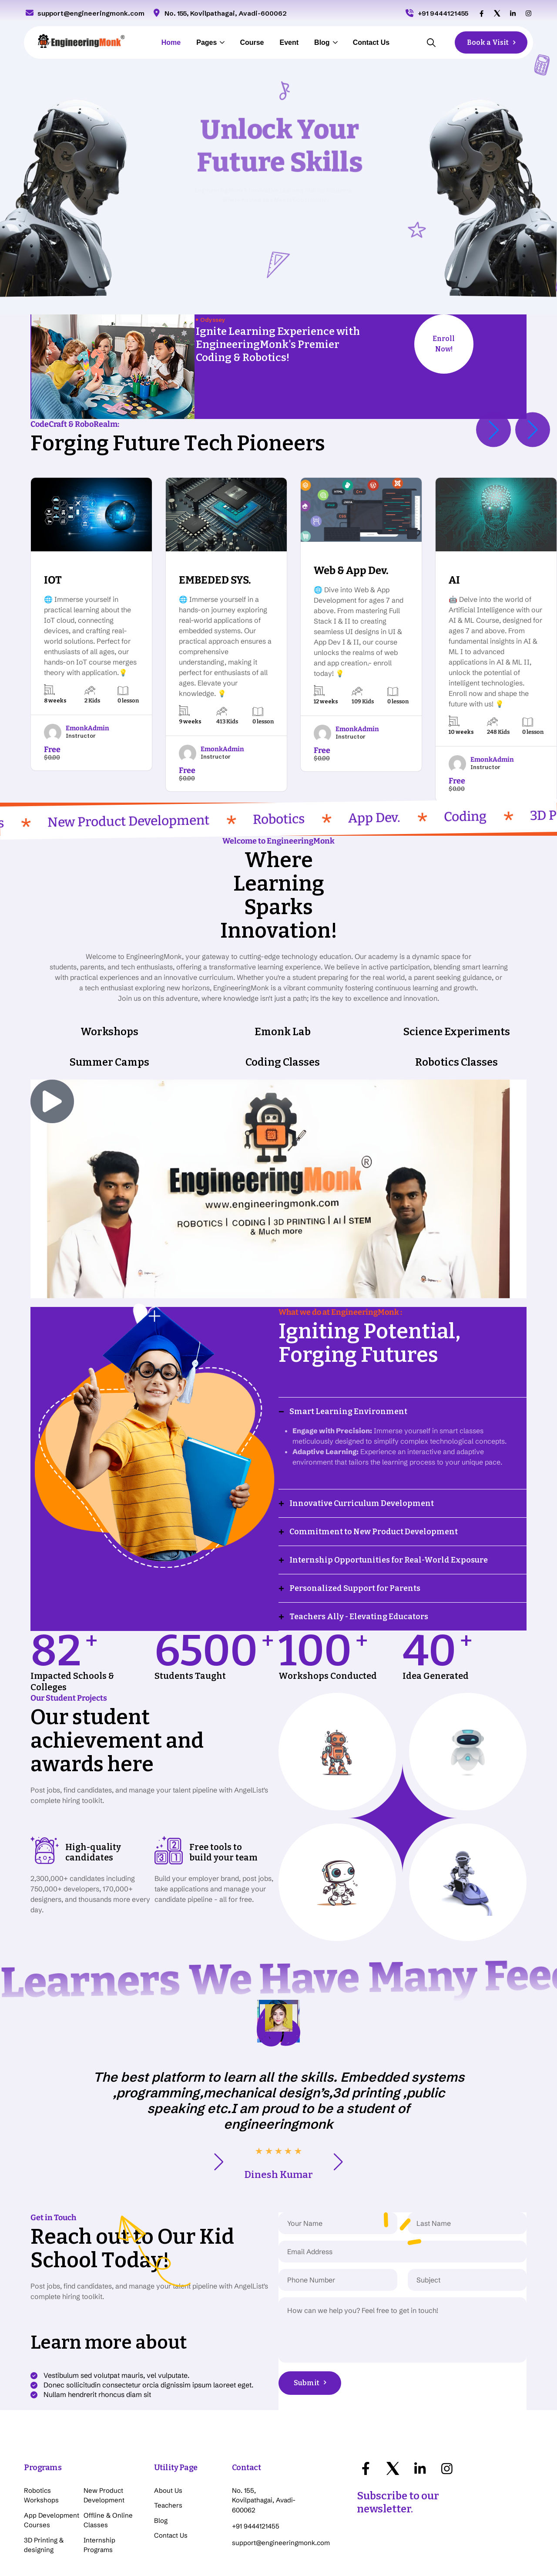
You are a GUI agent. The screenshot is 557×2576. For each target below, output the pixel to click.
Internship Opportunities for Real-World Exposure (388, 1489)
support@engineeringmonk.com (84, 13)
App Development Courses (51, 2450)
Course (252, 42)
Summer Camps (109, 992)
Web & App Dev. (351, 570)
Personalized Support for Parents (354, 1518)
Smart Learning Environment (348, 1341)
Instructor (81, 736)
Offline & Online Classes (108, 2450)
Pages (206, 42)
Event (289, 42)
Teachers (168, 2435)
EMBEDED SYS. (215, 580)
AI (454, 580)
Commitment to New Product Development (373, 1461)
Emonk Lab (283, 961)
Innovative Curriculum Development (361, 1433)
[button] (493, 429)
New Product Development (104, 2425)
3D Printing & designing (44, 2474)
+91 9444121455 (436, 13)
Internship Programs (99, 2474)
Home (171, 42)
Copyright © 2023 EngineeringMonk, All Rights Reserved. (452, 2548)
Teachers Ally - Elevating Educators (358, 1546)
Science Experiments (456, 961)
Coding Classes (282, 992)
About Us (168, 2420)
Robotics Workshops (41, 2425)
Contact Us (371, 42)
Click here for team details (143, 2543)
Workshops (109, 961)
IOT (53, 580)
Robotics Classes (456, 992)
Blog (322, 42)
